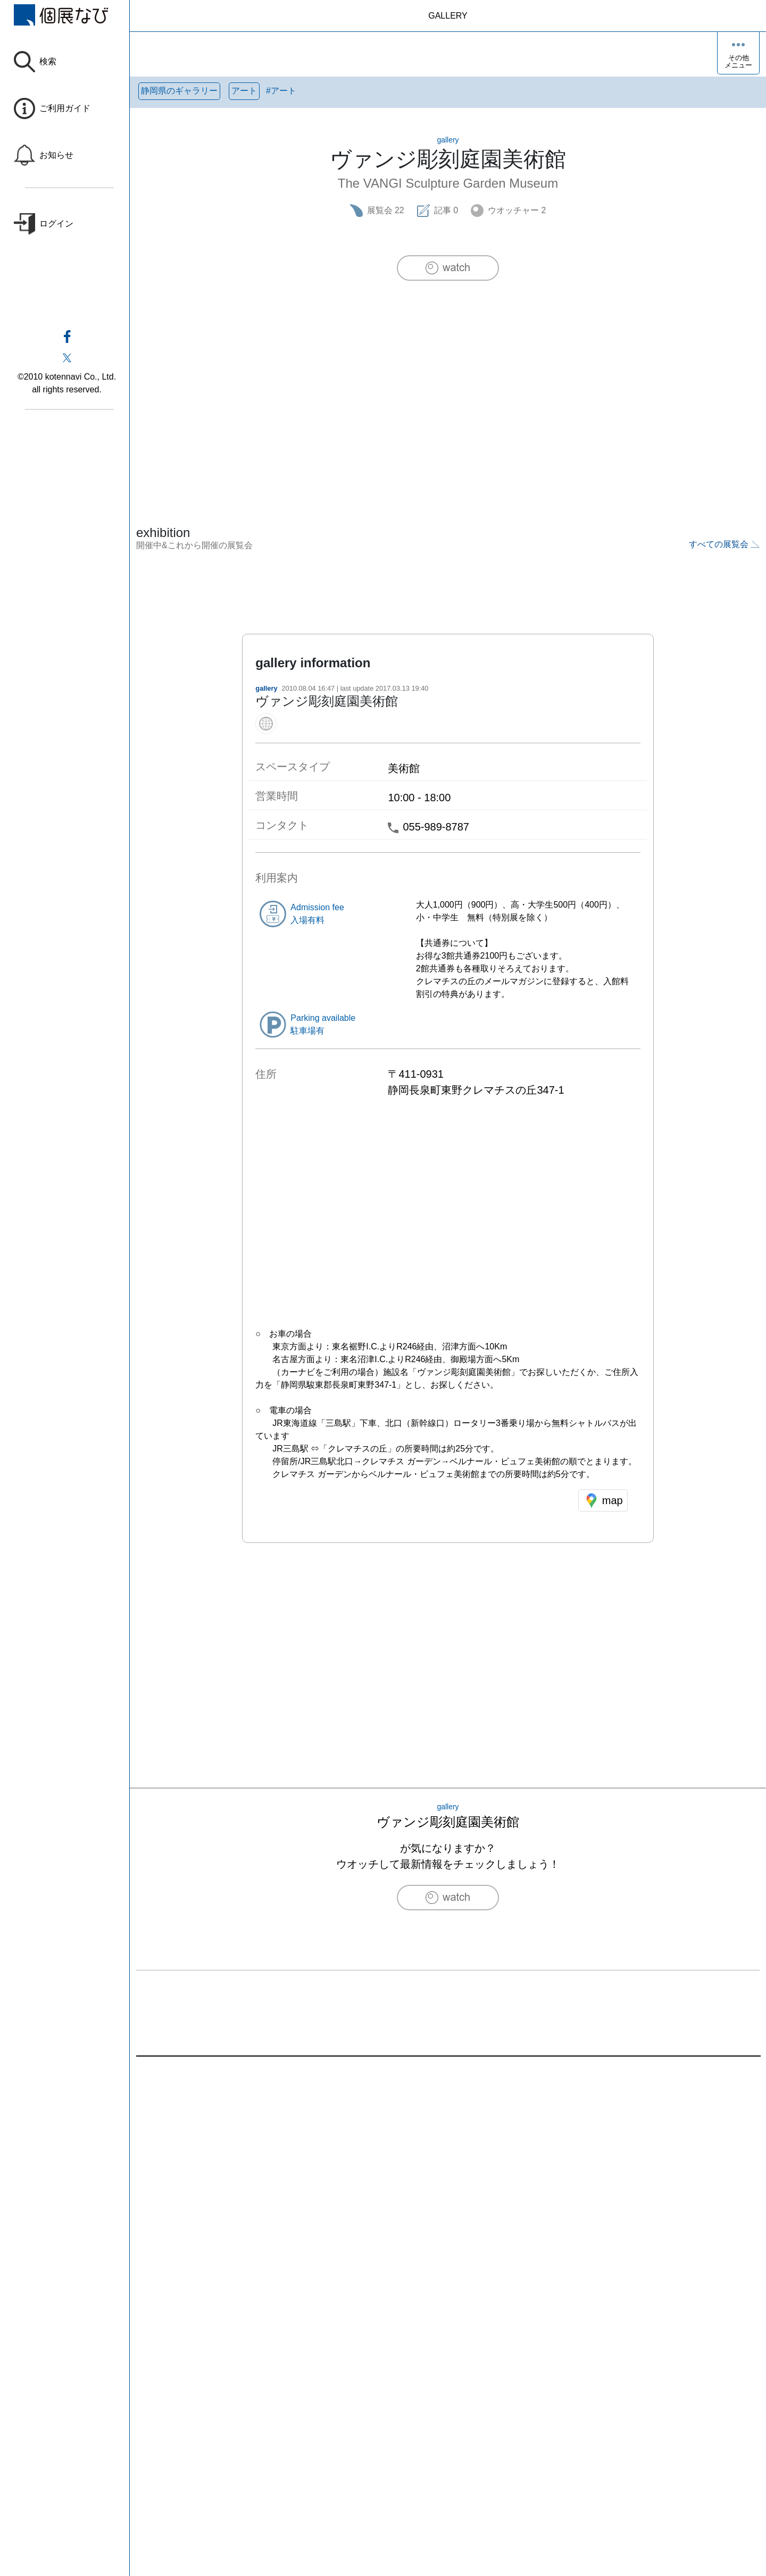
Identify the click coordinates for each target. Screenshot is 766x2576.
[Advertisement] (448, 380)
